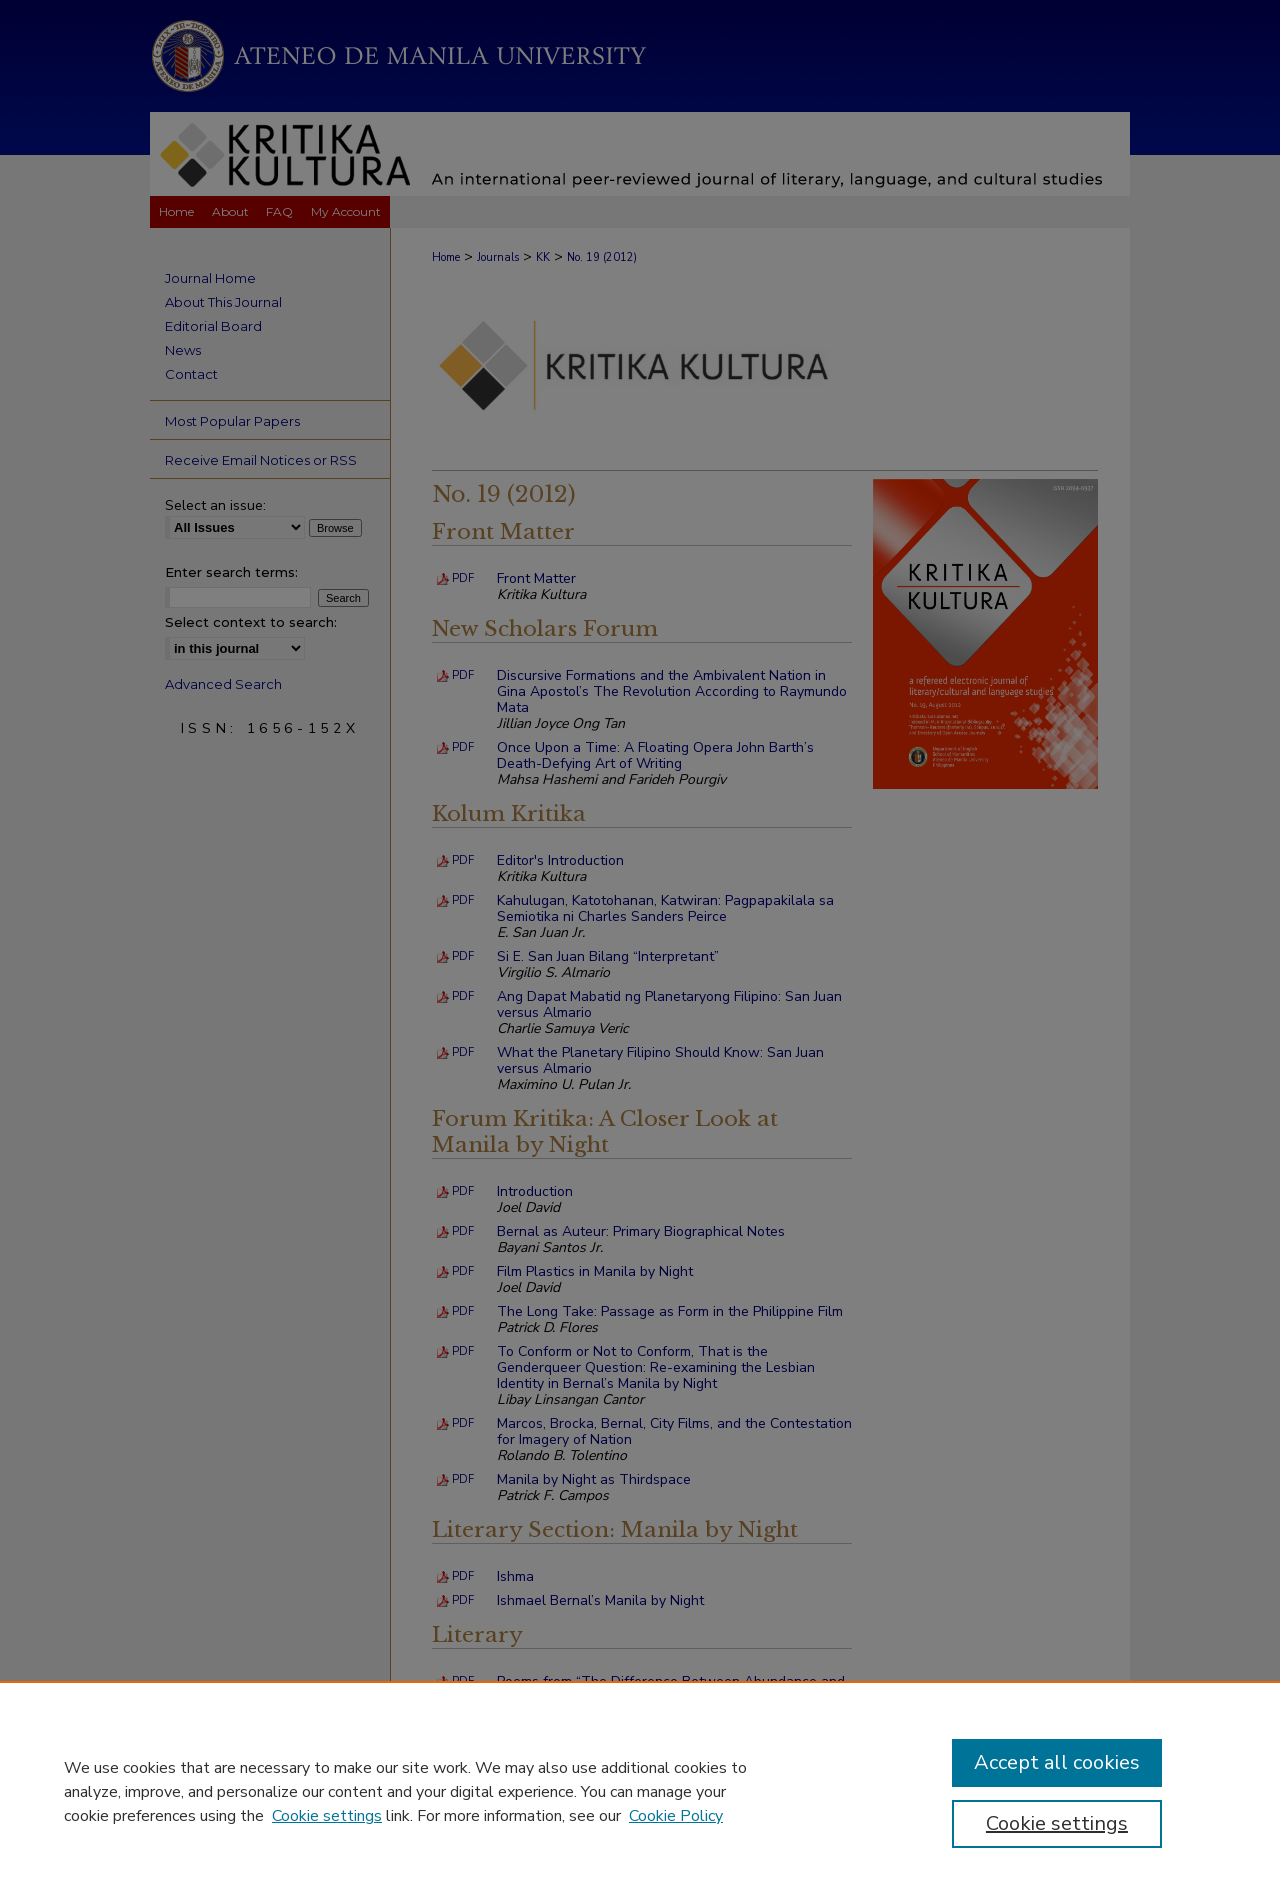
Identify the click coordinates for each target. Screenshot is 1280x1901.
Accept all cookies (1057, 1762)
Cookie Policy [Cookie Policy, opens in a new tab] (676, 1816)
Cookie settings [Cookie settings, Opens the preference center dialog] (1057, 1823)
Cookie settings (327, 1816)
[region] (640, 1791)
